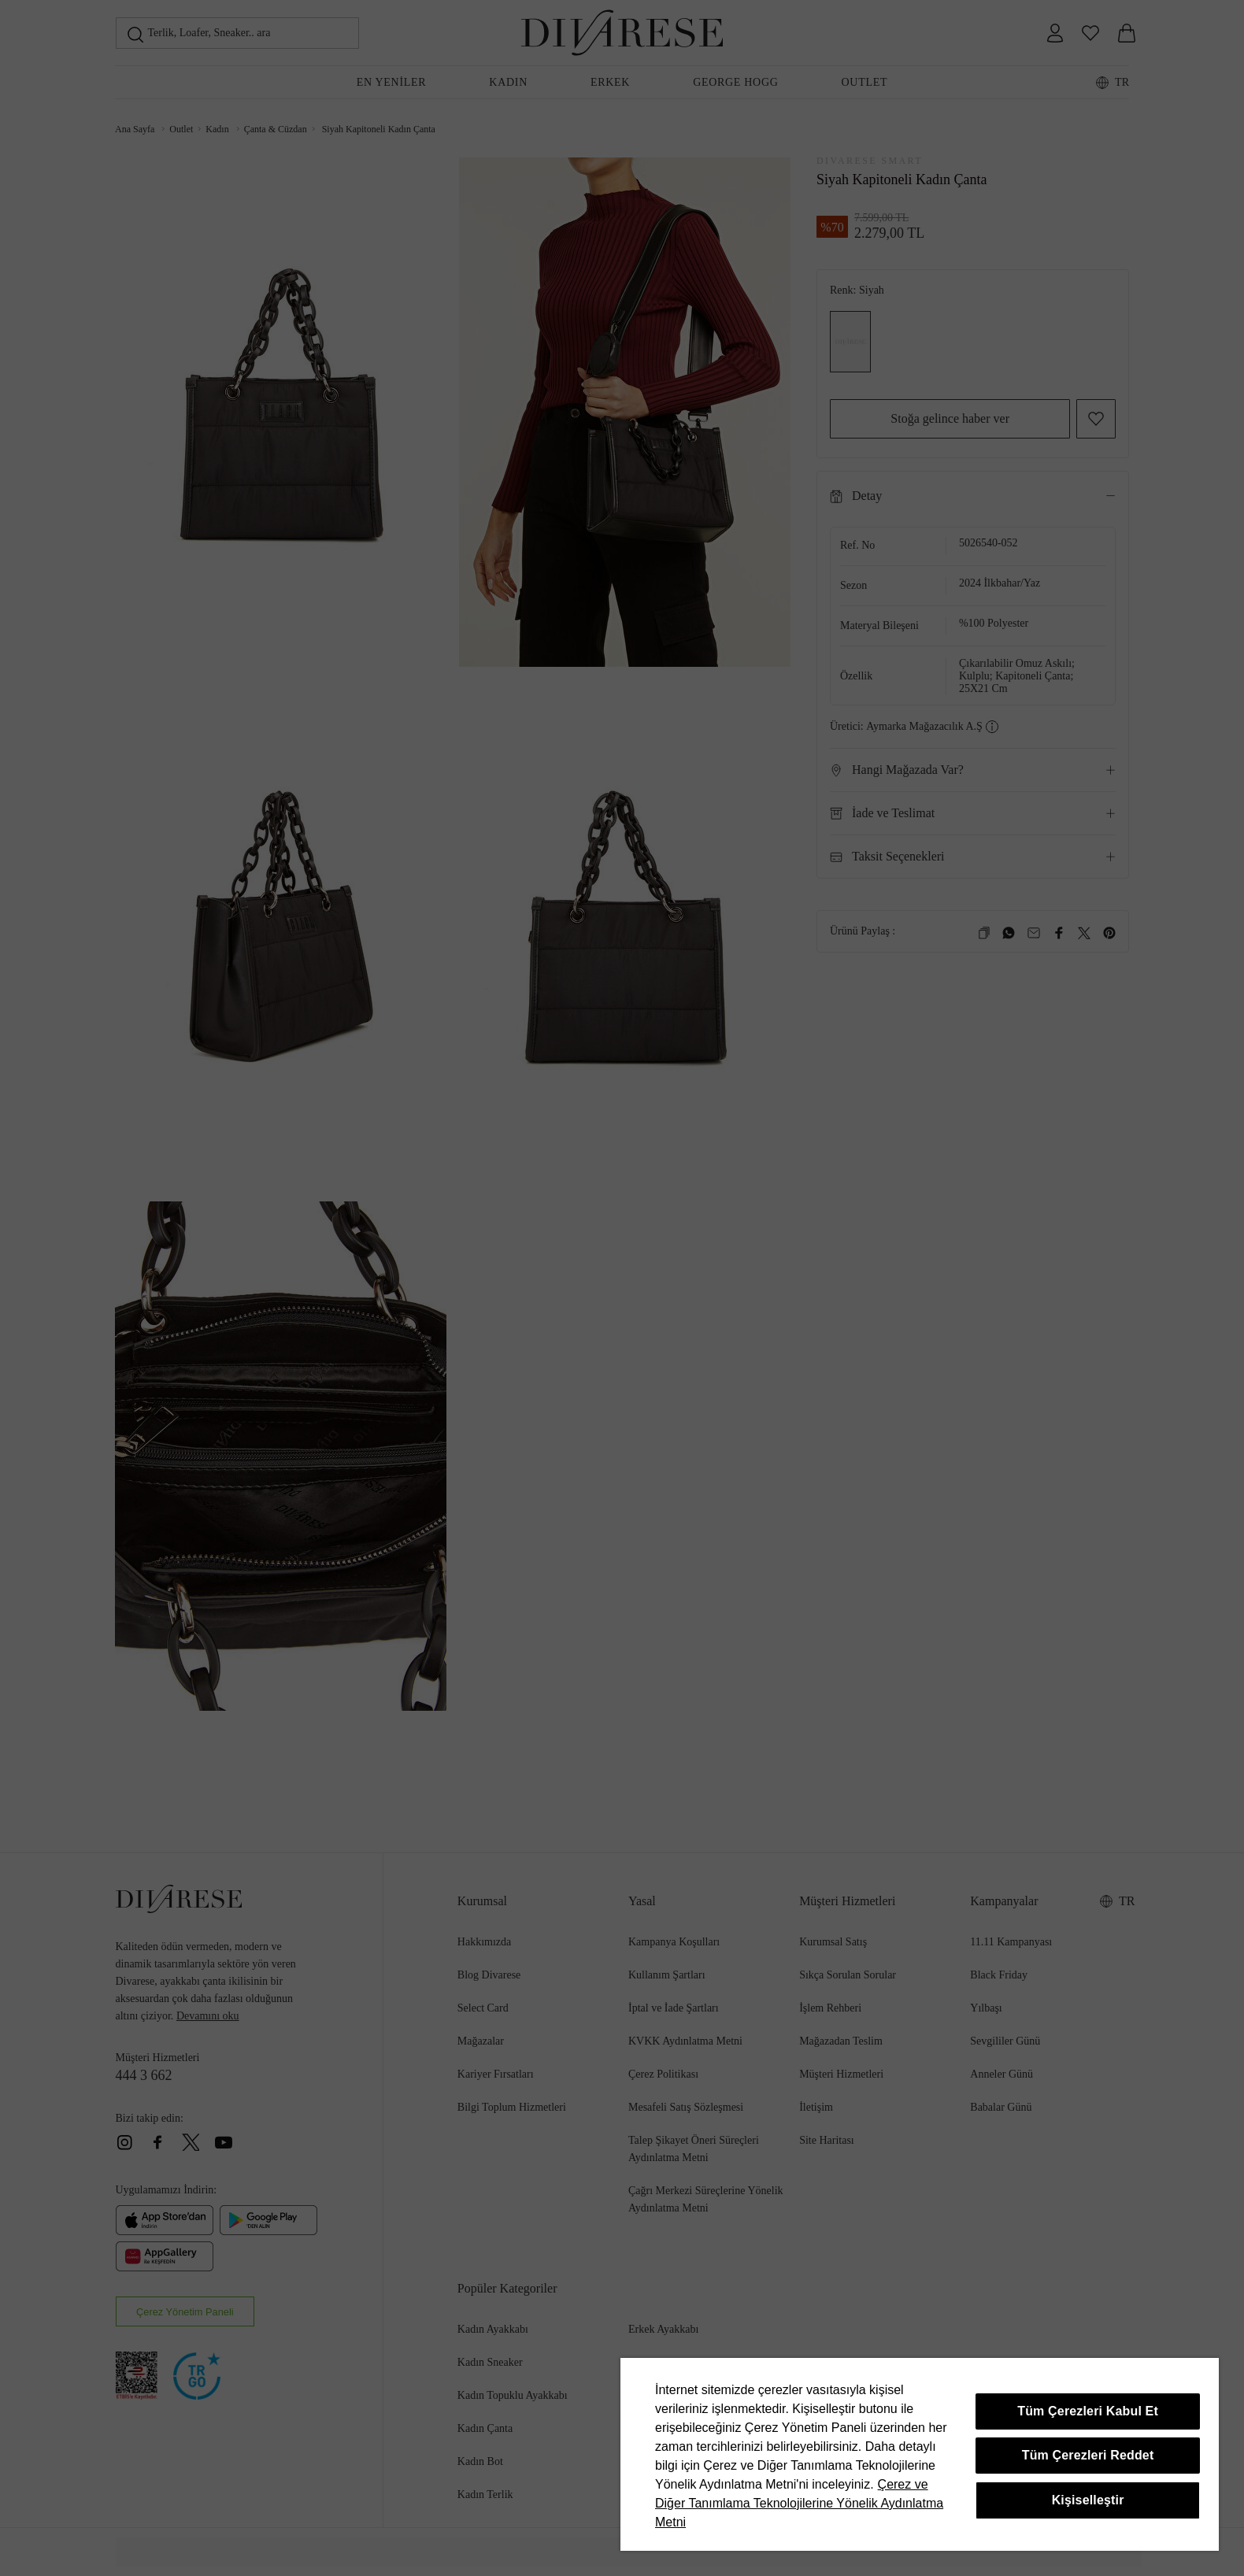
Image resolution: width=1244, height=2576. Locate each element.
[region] (919, 2454)
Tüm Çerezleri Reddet (1088, 2455)
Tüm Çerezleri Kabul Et (1087, 2411)
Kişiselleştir (1088, 2500)
